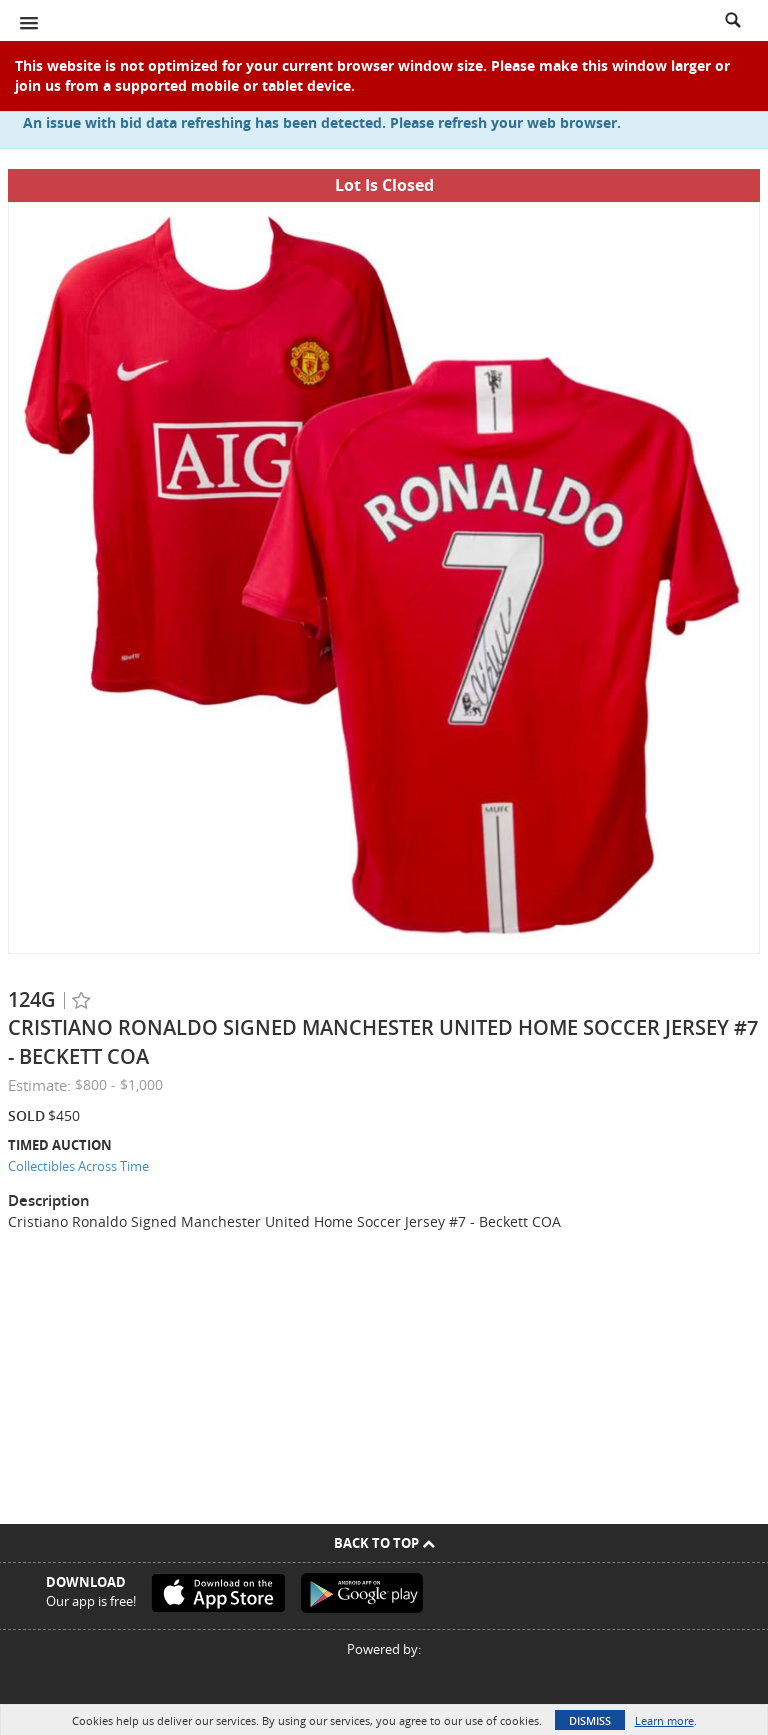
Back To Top (384, 1543)
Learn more (664, 1720)
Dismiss (590, 1720)
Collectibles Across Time (78, 1166)
